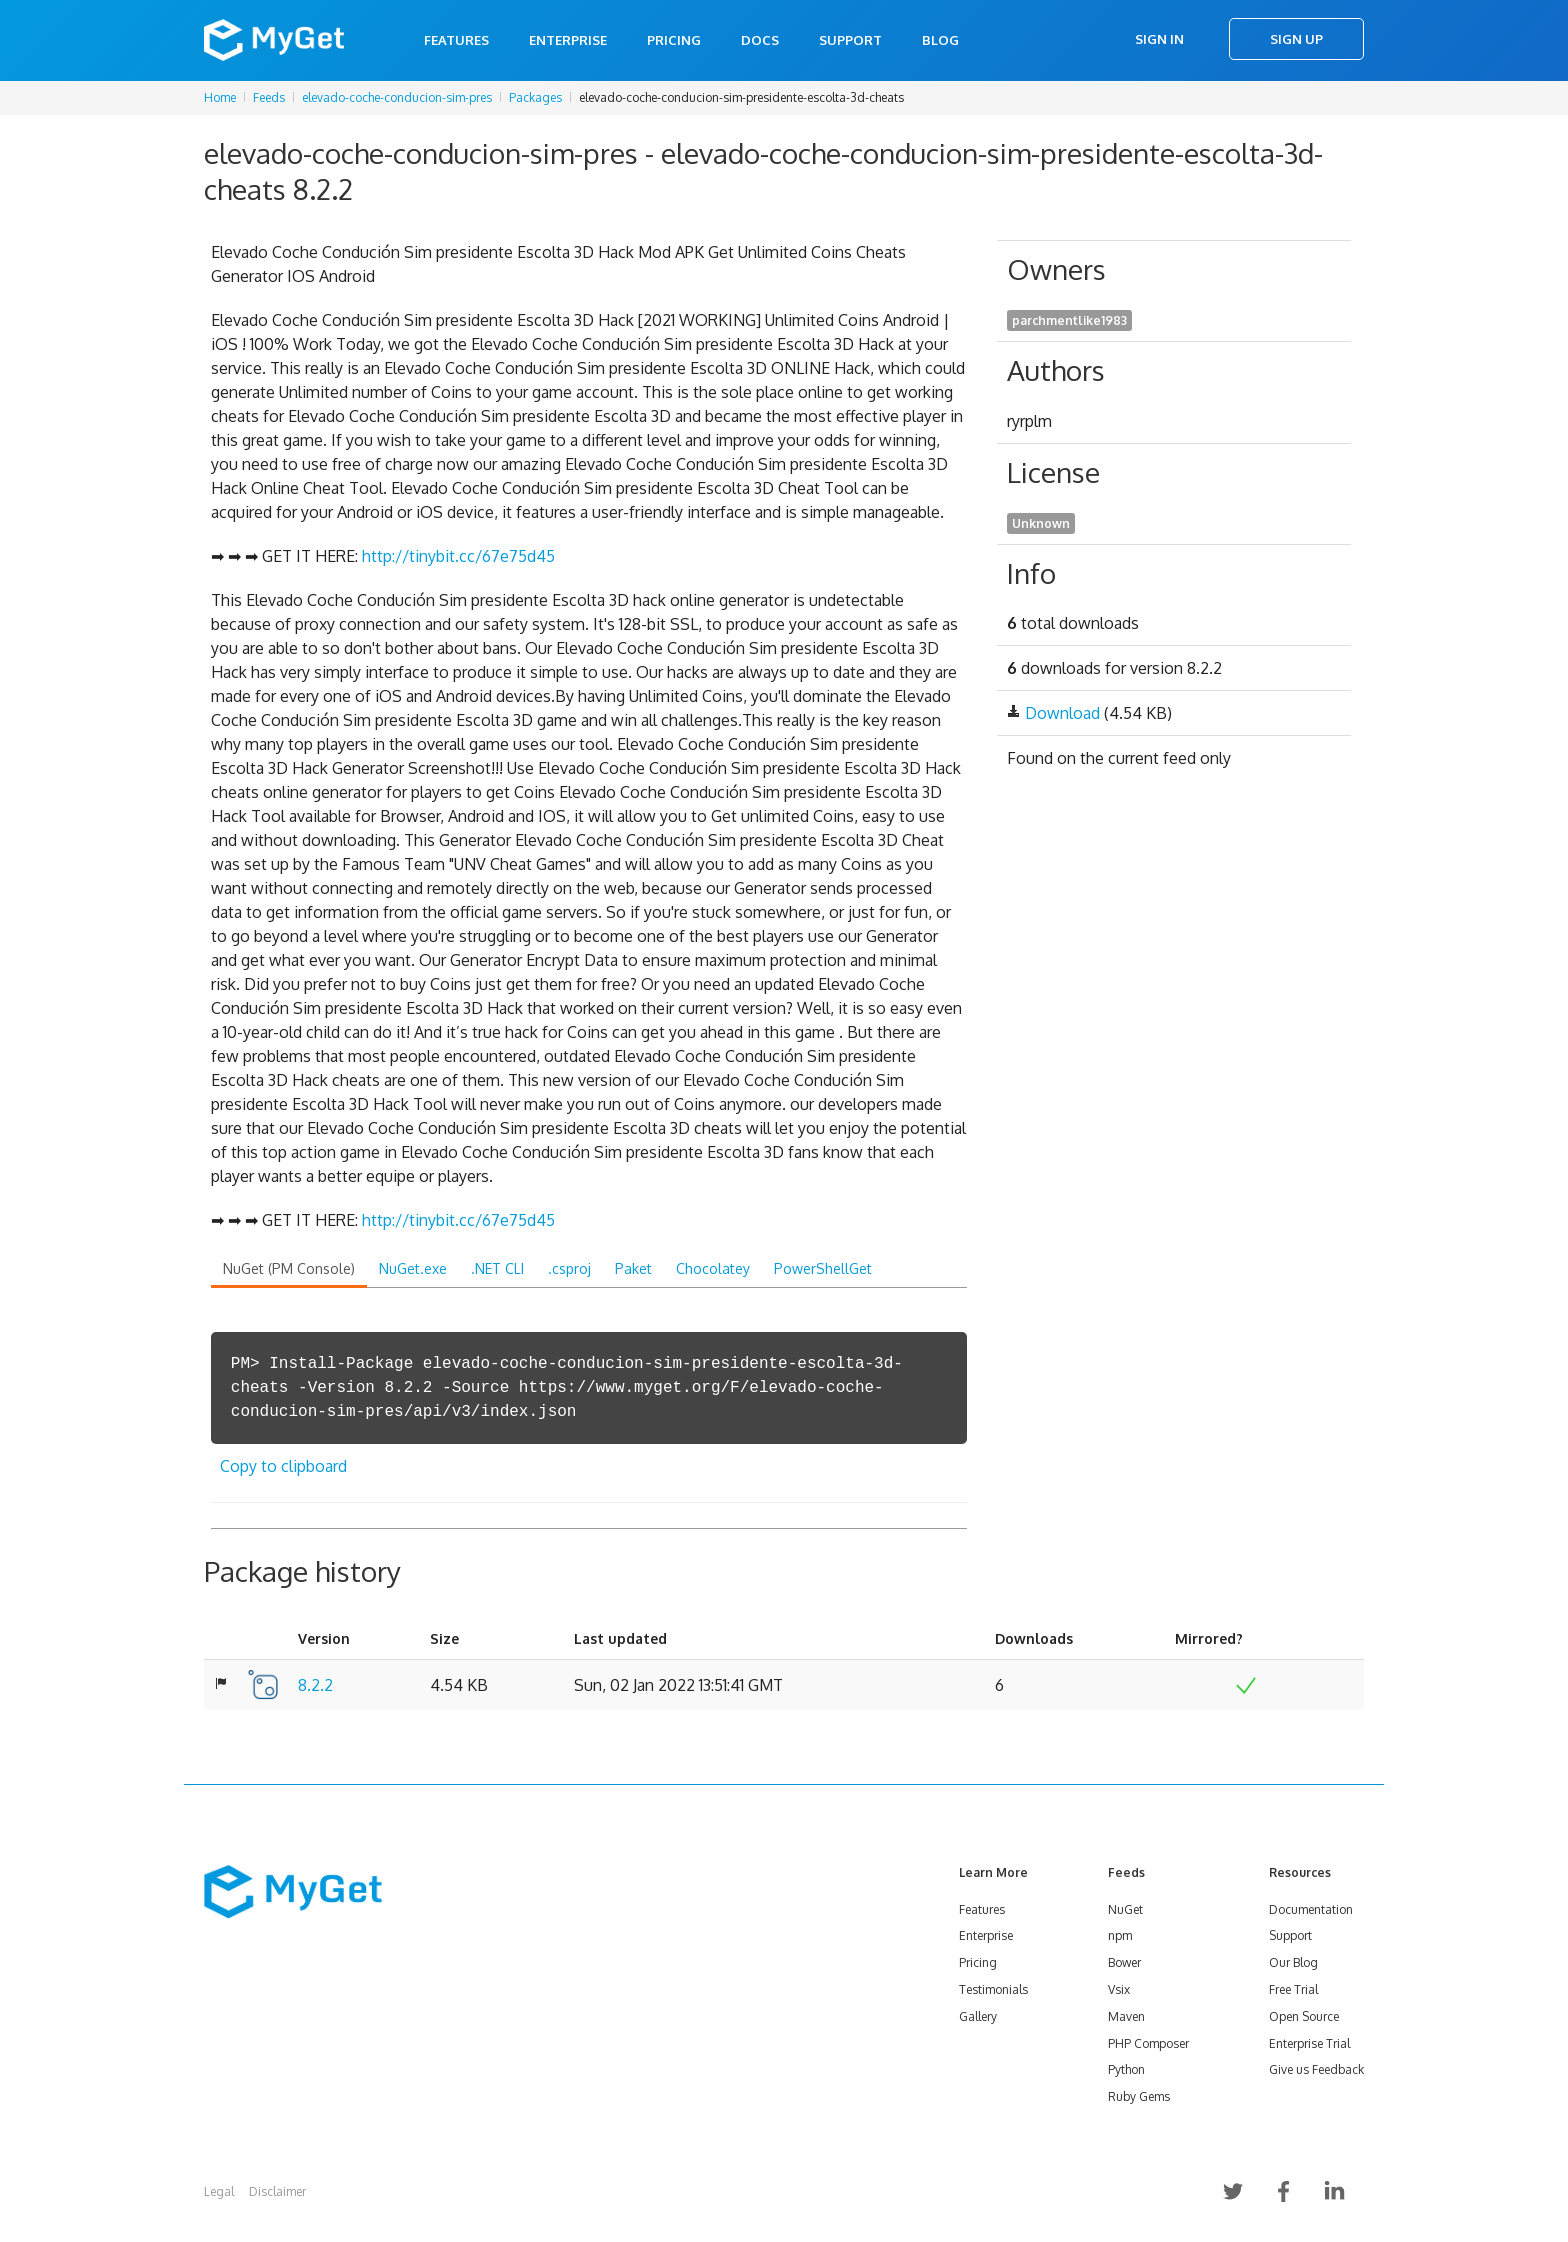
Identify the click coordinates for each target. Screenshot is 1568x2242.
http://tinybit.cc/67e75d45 (458, 556)
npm (1120, 1935)
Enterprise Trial (1309, 2043)
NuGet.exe (413, 1268)
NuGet (1125, 1909)
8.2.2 (315, 1685)
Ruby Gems (1139, 2096)
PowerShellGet (823, 1268)
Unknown (1041, 523)
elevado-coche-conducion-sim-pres (397, 97)
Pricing (674, 40)
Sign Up (1296, 39)
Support (850, 40)
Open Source (1304, 2016)
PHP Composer (1148, 2043)
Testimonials (993, 1989)
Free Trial (1293, 1989)
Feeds (269, 97)
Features (456, 40)
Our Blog (1293, 1962)
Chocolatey (713, 1268)
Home (220, 97)
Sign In (1159, 39)
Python (1126, 2069)
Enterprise (568, 40)
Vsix (1119, 1989)
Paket (633, 1268)
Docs (760, 40)
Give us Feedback (1316, 2069)
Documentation (1311, 1909)
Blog (940, 40)
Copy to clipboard (283, 1466)
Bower (1124, 1962)
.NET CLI (497, 1268)
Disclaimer (277, 2191)
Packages (535, 97)
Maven (1126, 2016)
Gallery (978, 2016)
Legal (219, 2191)
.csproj (569, 1268)
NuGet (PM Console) (289, 1268)
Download (1062, 713)
